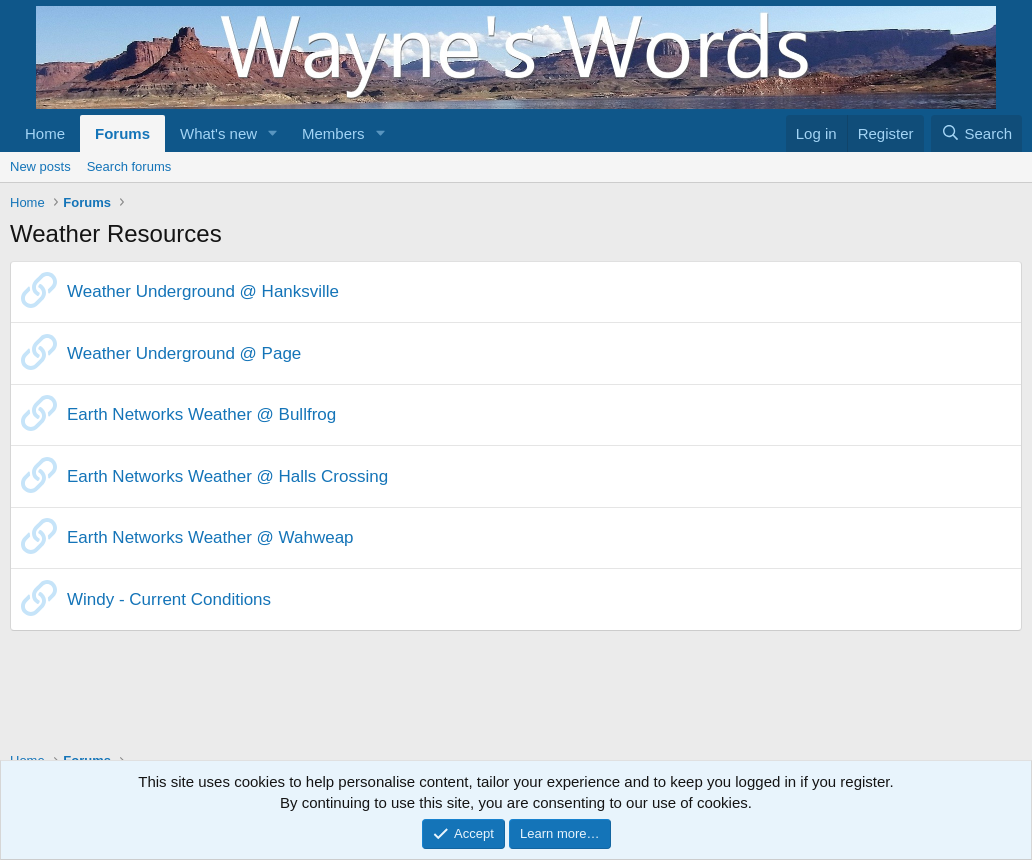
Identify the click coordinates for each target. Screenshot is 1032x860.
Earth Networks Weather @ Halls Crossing (227, 476)
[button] (273, 133)
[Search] (976, 133)
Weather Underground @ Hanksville (203, 291)
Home (45, 133)
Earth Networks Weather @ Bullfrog (201, 414)
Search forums (129, 166)
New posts (40, 166)
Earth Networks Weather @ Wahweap (210, 537)
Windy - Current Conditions (169, 599)
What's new (218, 133)
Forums (122, 133)
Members (333, 133)
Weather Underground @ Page (184, 353)
